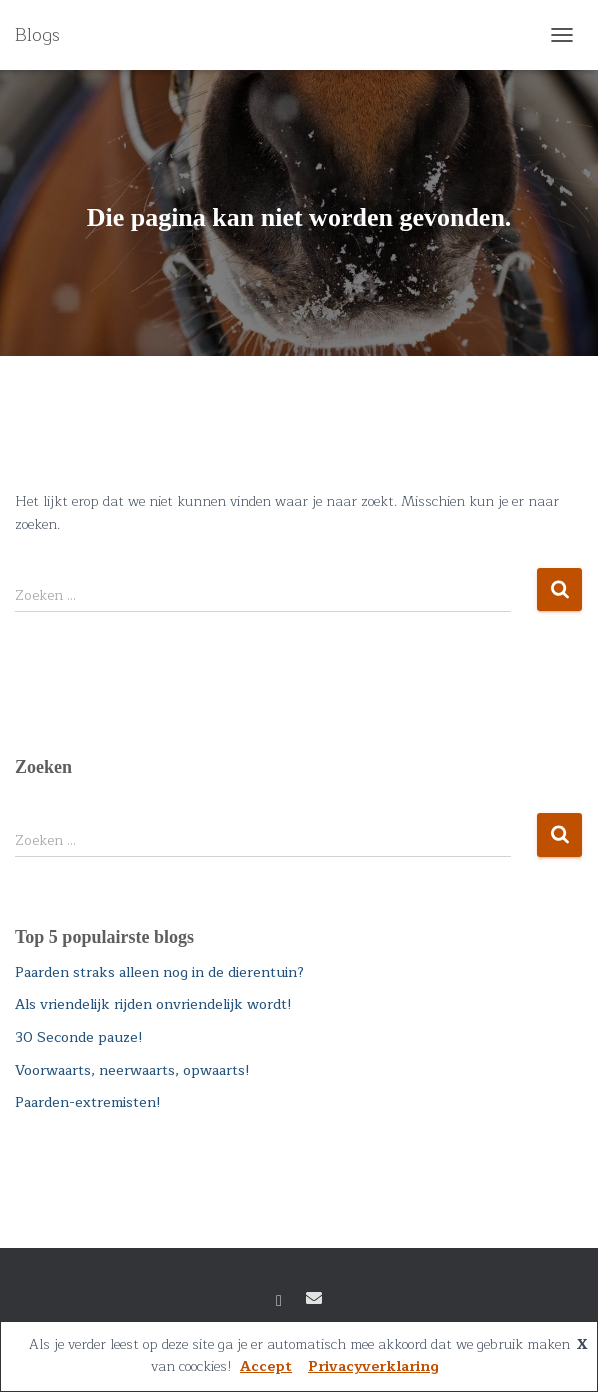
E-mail (314, 1298)
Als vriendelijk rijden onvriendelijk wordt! (153, 1004)
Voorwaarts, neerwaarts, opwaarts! (132, 1070)
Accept (266, 1366)
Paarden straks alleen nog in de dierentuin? (159, 972)
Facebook (279, 1301)
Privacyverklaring (373, 1366)
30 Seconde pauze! (79, 1037)
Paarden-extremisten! (88, 1102)
